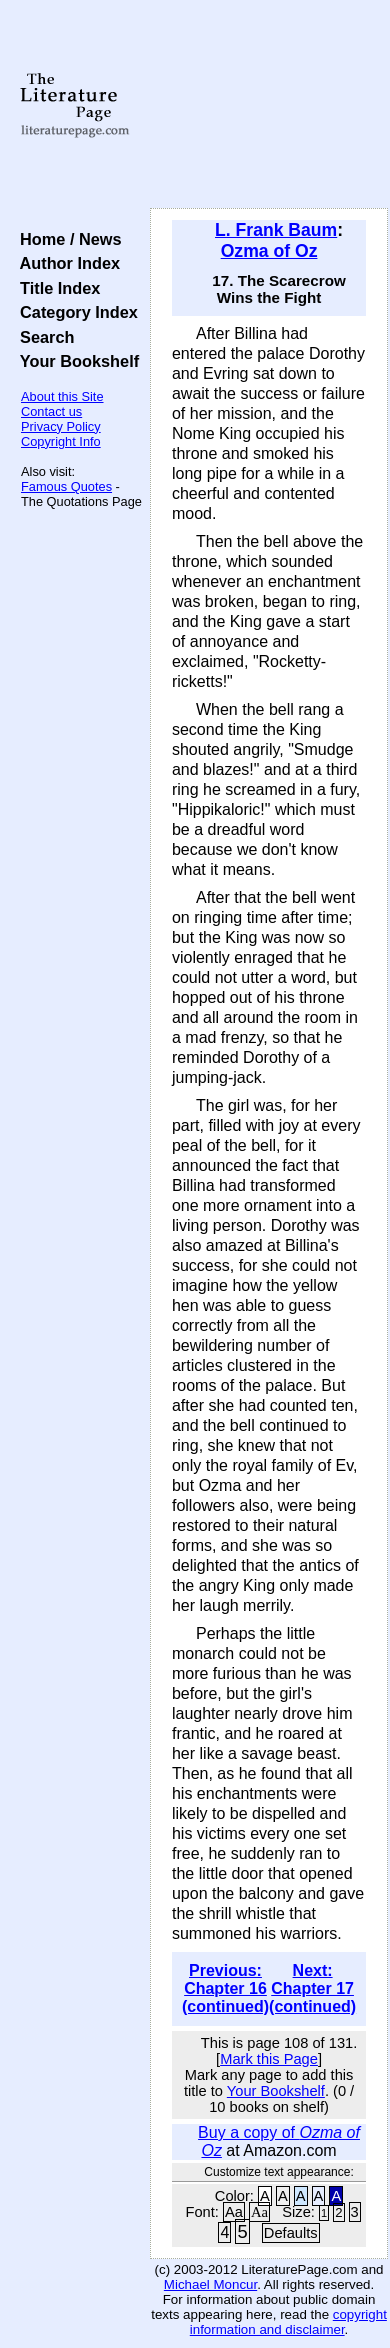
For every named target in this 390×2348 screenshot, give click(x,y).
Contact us (51, 411)
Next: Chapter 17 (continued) (312, 1988)
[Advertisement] (269, 105)
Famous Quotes (66, 486)
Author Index (65, 263)
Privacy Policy (61, 426)
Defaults (291, 2233)
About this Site (62, 396)
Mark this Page (269, 2059)
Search (42, 337)
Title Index (55, 288)
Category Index (74, 312)
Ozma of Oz (269, 251)
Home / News (66, 239)
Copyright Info (61, 441)
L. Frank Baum (276, 230)
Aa (234, 2212)
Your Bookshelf (75, 361)
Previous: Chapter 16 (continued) (225, 1988)
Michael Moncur (210, 2284)
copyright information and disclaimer (288, 2322)
